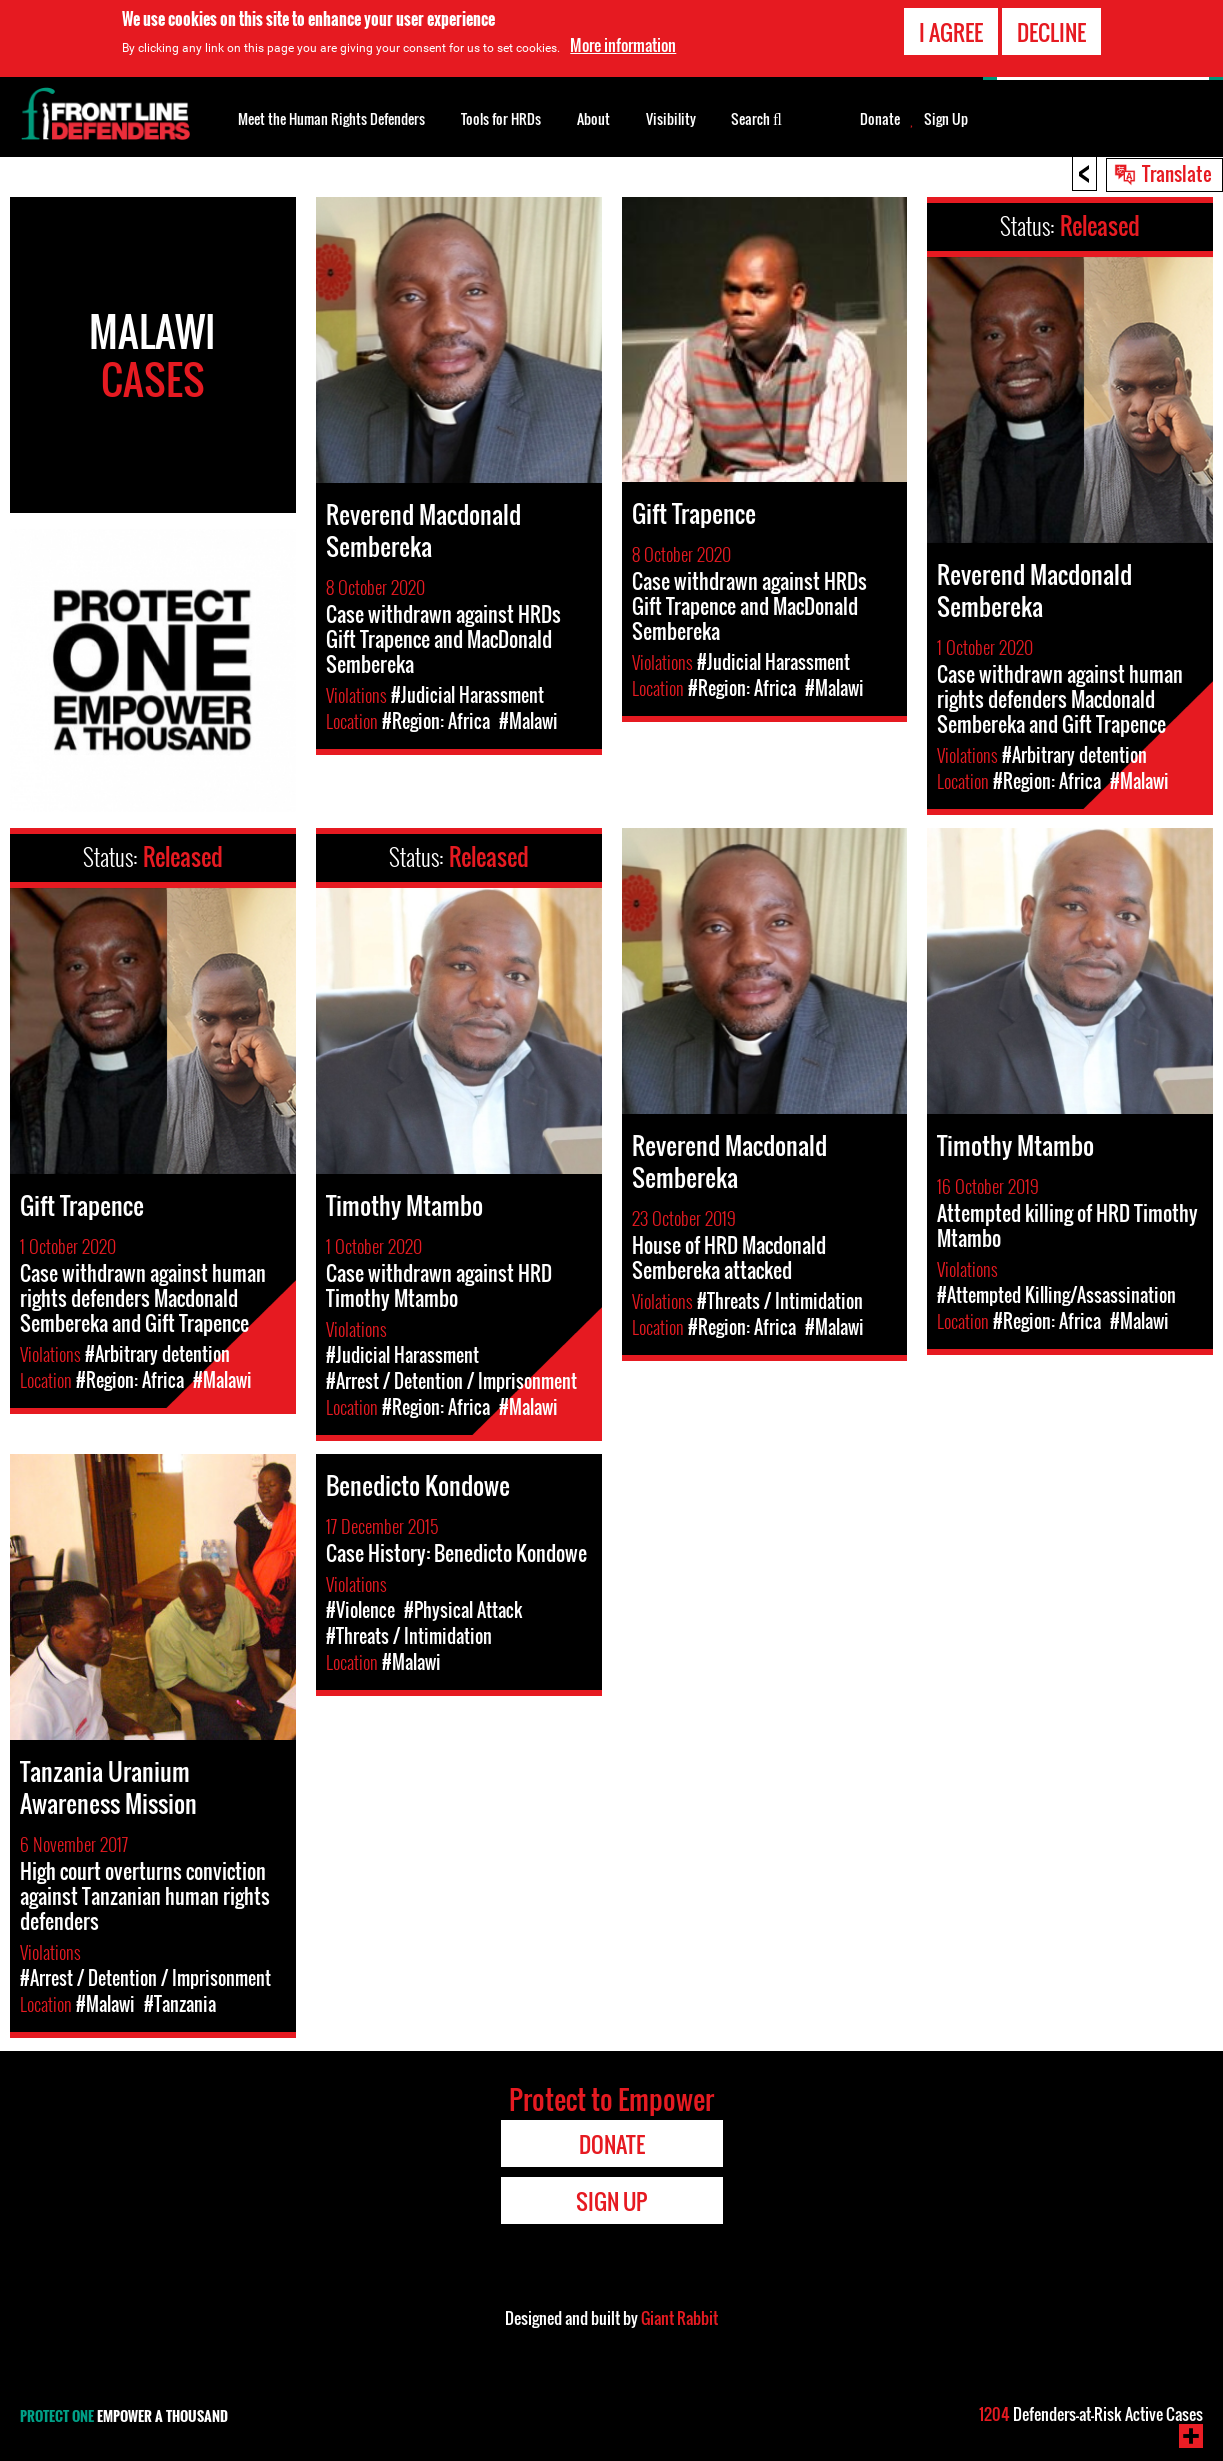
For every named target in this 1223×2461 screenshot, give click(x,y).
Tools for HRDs (501, 118)
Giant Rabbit (679, 2318)
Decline (1051, 31)
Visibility (671, 118)
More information (623, 44)
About (593, 118)
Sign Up (946, 119)
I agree (951, 31)
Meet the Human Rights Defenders (331, 118)
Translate (1177, 173)
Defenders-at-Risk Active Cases (1091, 2414)
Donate (880, 119)
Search (756, 117)
